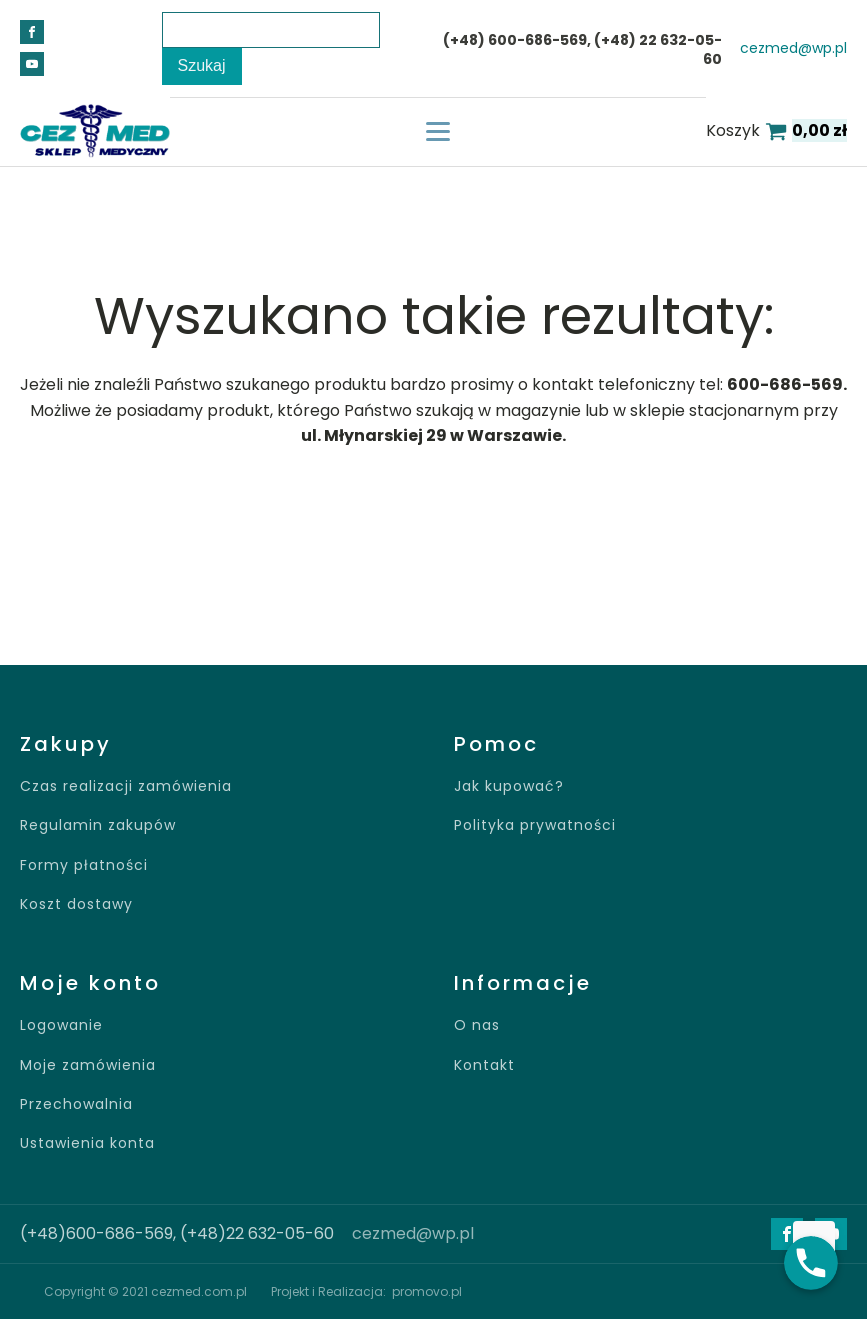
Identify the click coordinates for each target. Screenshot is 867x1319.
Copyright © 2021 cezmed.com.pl (145, 1291)
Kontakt (484, 1065)
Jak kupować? (509, 786)
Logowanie (61, 1025)
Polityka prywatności (535, 825)
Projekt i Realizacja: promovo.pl (366, 1291)
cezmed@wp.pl (793, 48)
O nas (477, 1025)
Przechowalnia (76, 1104)
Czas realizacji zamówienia (126, 786)
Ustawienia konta (87, 1143)
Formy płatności (84, 865)
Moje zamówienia (88, 1065)
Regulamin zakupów (98, 825)
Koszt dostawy (76, 904)
